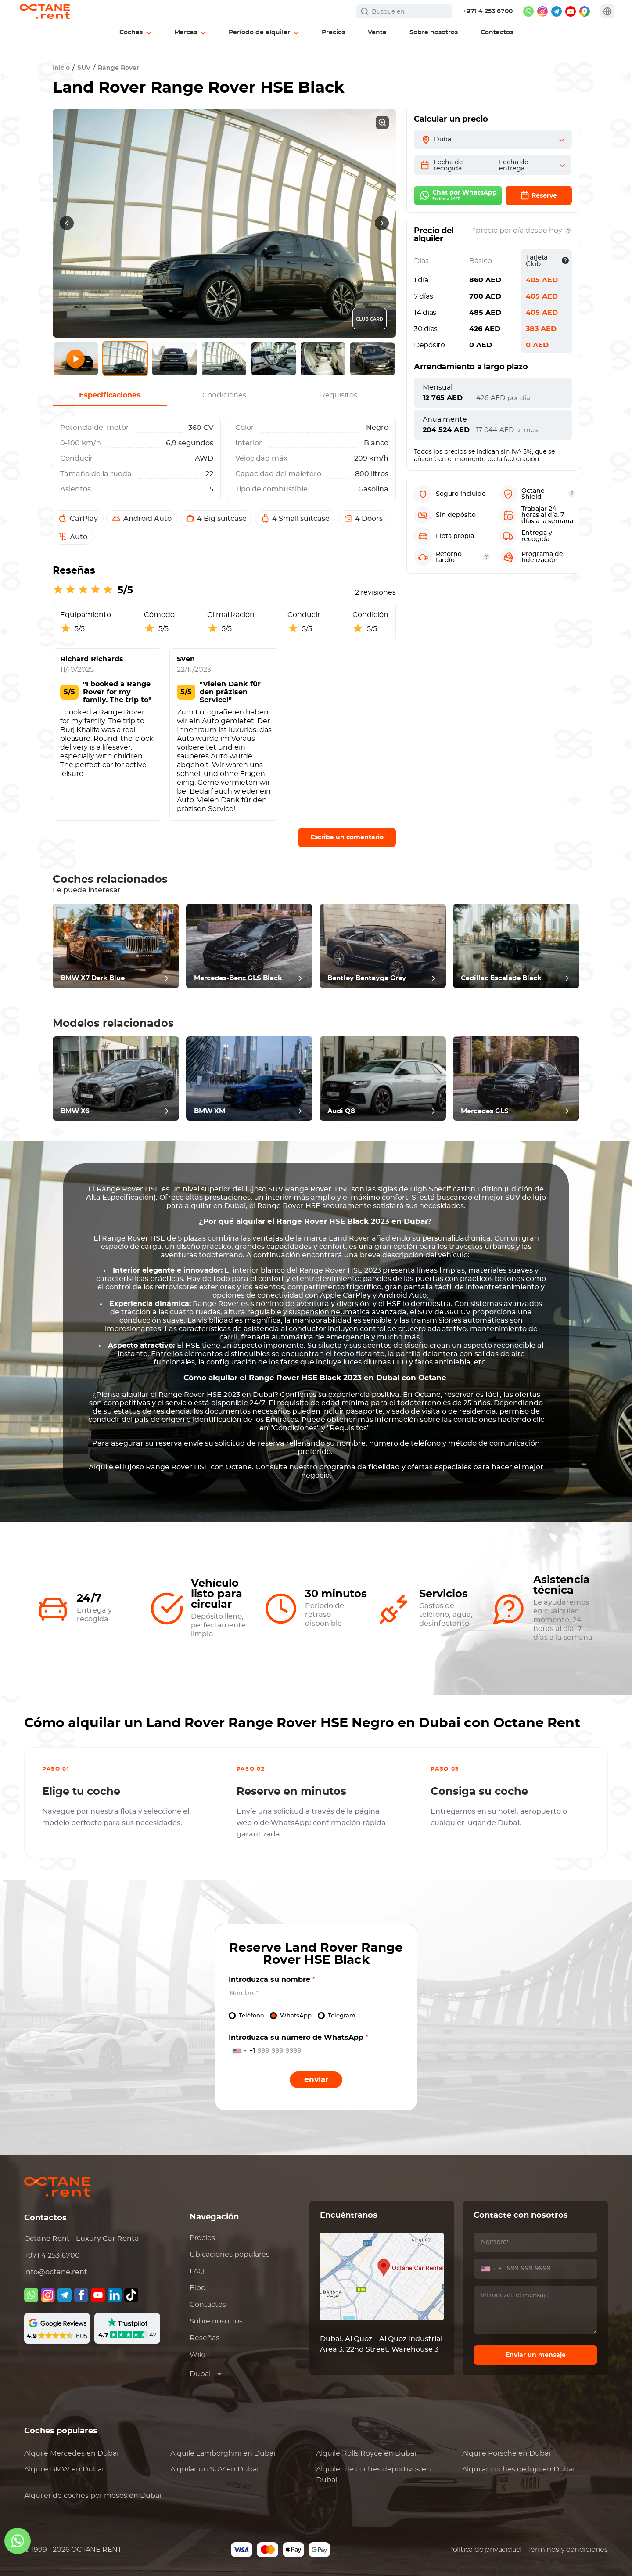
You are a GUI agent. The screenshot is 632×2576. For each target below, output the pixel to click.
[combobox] (242, 2051)
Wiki (197, 2354)
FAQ (197, 2271)
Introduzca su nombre (272, 1979)
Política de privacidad (484, 2549)
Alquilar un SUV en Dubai (214, 2469)
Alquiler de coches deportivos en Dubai (373, 2474)
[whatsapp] (528, 11)
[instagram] (542, 11)
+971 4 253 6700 (488, 11)
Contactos (208, 2304)
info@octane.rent (55, 2272)
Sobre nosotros (216, 2321)
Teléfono (251, 2016)
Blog (198, 2287)
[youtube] (570, 11)
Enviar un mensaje (536, 2355)
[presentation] (67, 223)
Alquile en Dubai (71, 2453)
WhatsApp (296, 2016)
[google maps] (584, 11)
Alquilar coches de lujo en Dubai (518, 2469)
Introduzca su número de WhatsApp (298, 2037)
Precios (202, 2237)
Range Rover (118, 68)
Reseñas (204, 2337)
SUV (83, 68)
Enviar (316, 2079)
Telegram (342, 2016)
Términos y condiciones (567, 2549)
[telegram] (556, 11)
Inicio (61, 68)
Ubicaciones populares (229, 2254)
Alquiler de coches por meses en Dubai (92, 2495)
